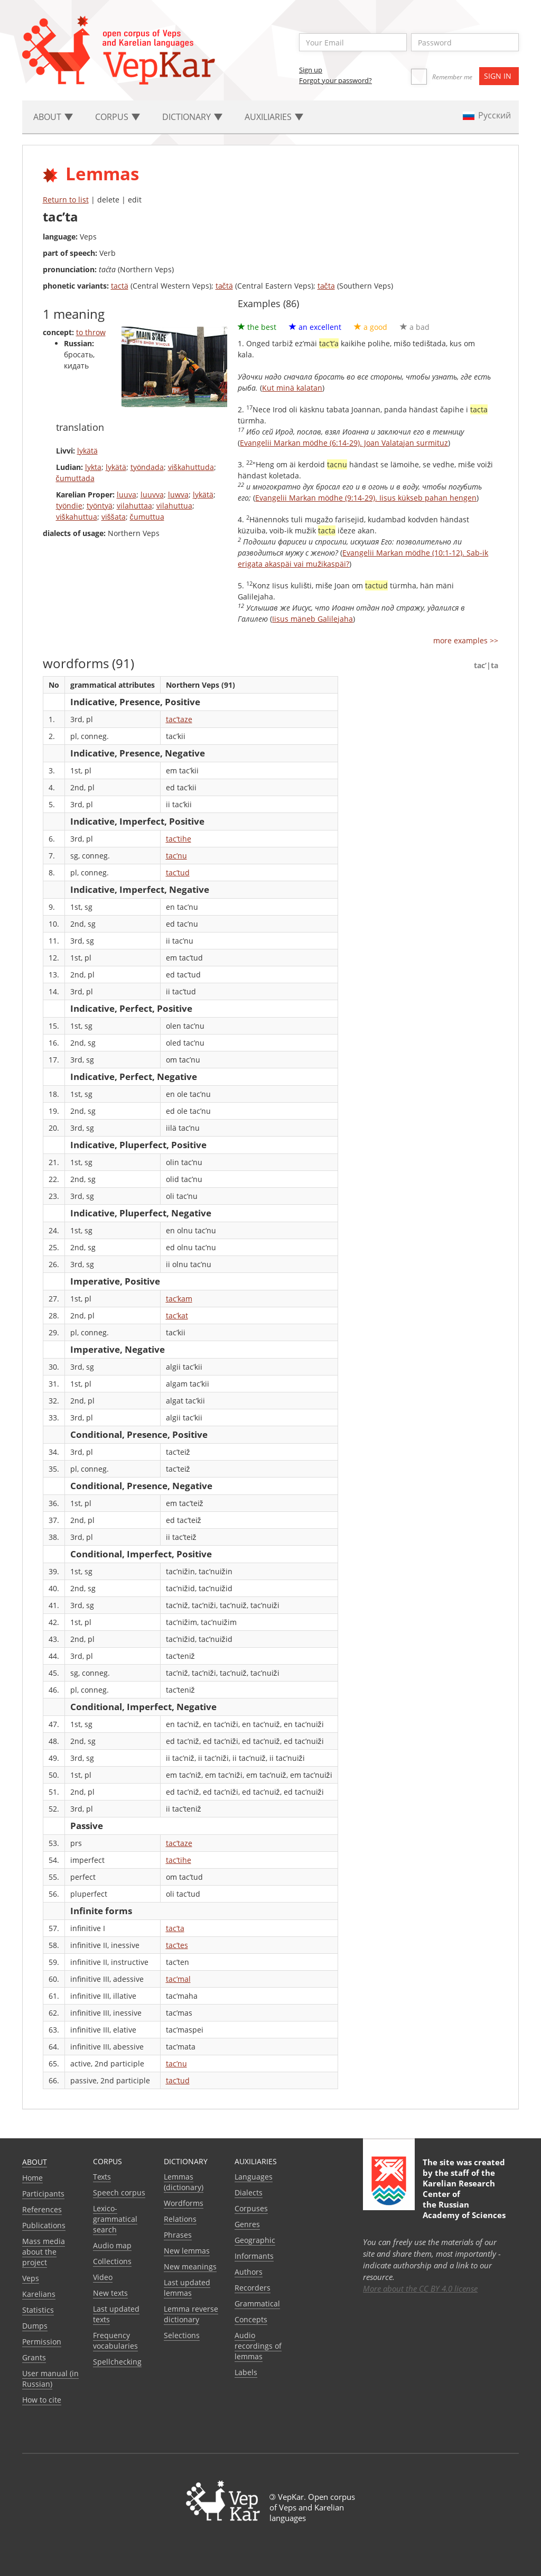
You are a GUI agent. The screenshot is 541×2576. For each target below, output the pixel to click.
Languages (254, 2177)
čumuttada (75, 478)
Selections (182, 2335)
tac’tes (177, 1945)
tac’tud (178, 872)
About (34, 2162)
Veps (30, 2278)
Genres (247, 2224)
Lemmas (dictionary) (183, 2182)
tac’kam (179, 1299)
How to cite (41, 2400)
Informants (254, 2256)
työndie (69, 506)
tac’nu (176, 856)
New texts (110, 2293)
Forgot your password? (335, 80)
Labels (246, 2372)
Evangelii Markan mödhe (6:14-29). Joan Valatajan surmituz (344, 443)
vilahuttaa (134, 506)
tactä (119, 286)
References (42, 2209)
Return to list (66, 200)
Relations (180, 2219)
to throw (91, 332)
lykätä (87, 451)
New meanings (190, 2266)
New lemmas (187, 2251)
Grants (34, 2357)
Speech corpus (119, 2192)
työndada (147, 467)
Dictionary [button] (192, 117)
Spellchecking (117, 2362)
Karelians (38, 2294)
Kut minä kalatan (292, 388)
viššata (113, 517)
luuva (126, 495)
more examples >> (465, 640)
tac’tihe (178, 839)
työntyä (100, 506)
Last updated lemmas (187, 2287)
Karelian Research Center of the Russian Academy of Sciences (464, 2199)
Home (32, 2178)
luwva (178, 495)
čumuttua (147, 517)
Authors (249, 2272)
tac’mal (178, 1979)
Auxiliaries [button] (274, 117)
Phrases (178, 2235)
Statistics (38, 2310)
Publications (44, 2225)
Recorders (252, 2288)
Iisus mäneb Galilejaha (312, 619)
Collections (112, 2261)
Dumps (35, 2326)
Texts (102, 2177)
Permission (41, 2342)
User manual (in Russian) (50, 2378)
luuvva (152, 495)
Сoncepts (251, 2319)
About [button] (53, 117)
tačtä (224, 286)
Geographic (255, 2240)
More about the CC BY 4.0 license (420, 2288)
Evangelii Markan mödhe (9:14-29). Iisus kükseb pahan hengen (366, 498)
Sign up (310, 70)
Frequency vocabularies (115, 2340)
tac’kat (177, 1315)
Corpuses (251, 2208)
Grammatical (257, 2303)
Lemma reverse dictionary (191, 2314)
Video (103, 2277)
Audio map (112, 2245)
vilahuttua (174, 506)
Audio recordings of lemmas (258, 2345)
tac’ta (175, 1928)
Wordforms (183, 2203)
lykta (93, 467)
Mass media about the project (43, 2251)
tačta (326, 286)
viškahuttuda (191, 467)
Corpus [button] (117, 117)
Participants (43, 2194)
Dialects (249, 2192)
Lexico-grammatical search (115, 2219)
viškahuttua (76, 517)
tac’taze (179, 719)
